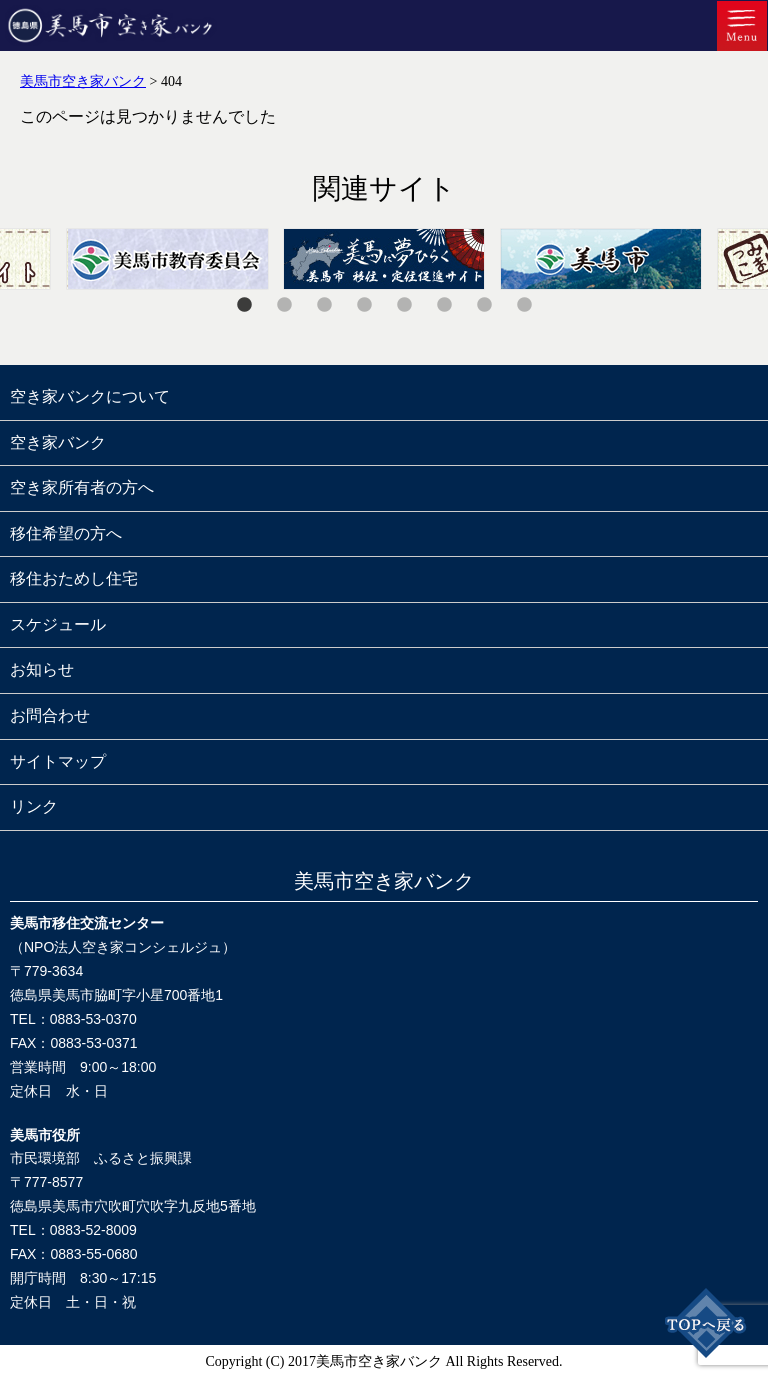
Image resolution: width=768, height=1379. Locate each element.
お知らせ (42, 669)
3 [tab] (324, 305)
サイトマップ (58, 761)
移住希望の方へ (66, 533)
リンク (34, 806)
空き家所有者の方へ (82, 487)
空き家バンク (58, 442)
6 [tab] (444, 305)
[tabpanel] (384, 259)
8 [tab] (524, 305)
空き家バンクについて (90, 396)
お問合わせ (50, 715)
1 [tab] (244, 305)
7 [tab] (484, 305)
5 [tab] (404, 305)
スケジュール (58, 624)
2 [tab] (284, 305)
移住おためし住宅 (74, 578)
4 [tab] (364, 305)
